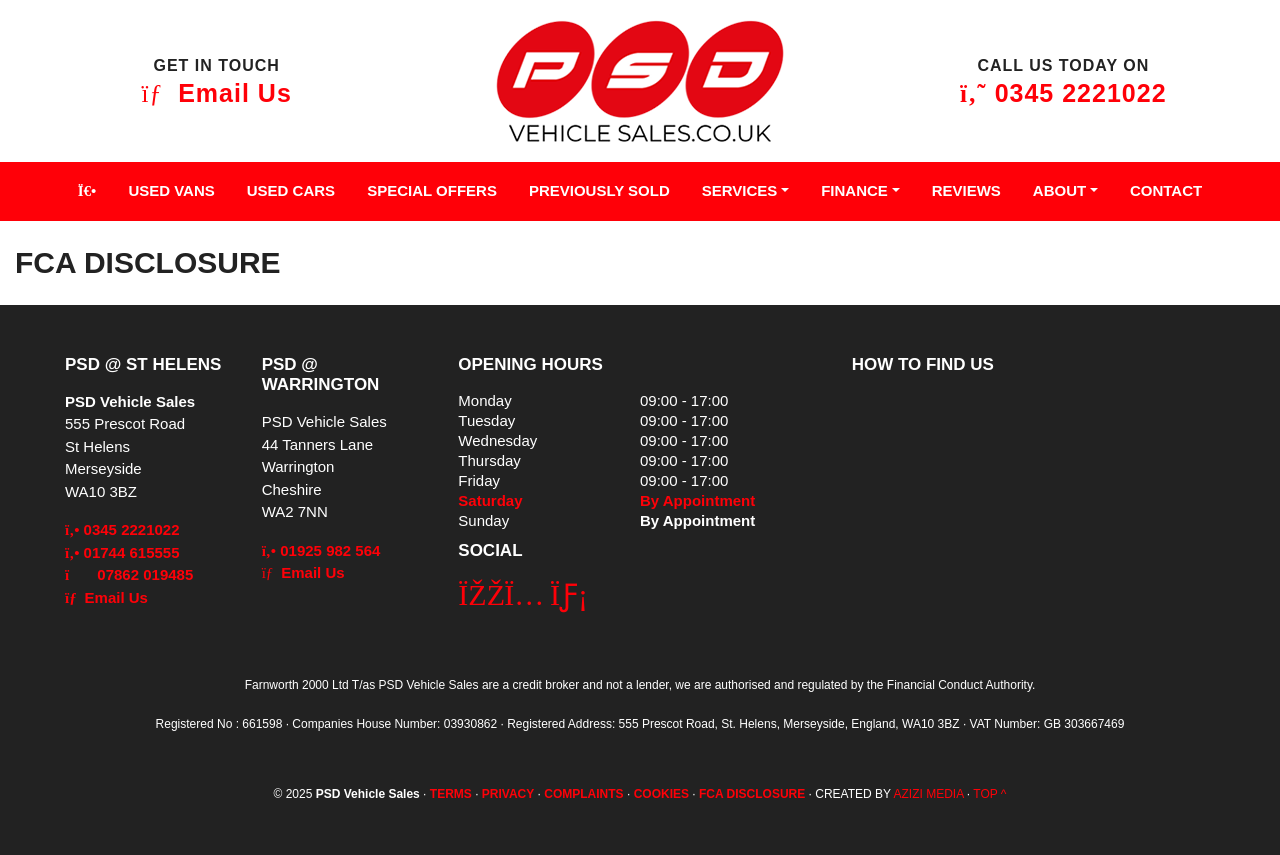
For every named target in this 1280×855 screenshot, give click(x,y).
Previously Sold (599, 190)
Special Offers (432, 190)
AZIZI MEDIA (928, 794)
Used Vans (171, 190)
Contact (1166, 190)
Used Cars (291, 190)
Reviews (966, 190)
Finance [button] (854, 190)
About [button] (1059, 190)
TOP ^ (989, 794)
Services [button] (740, 190)
